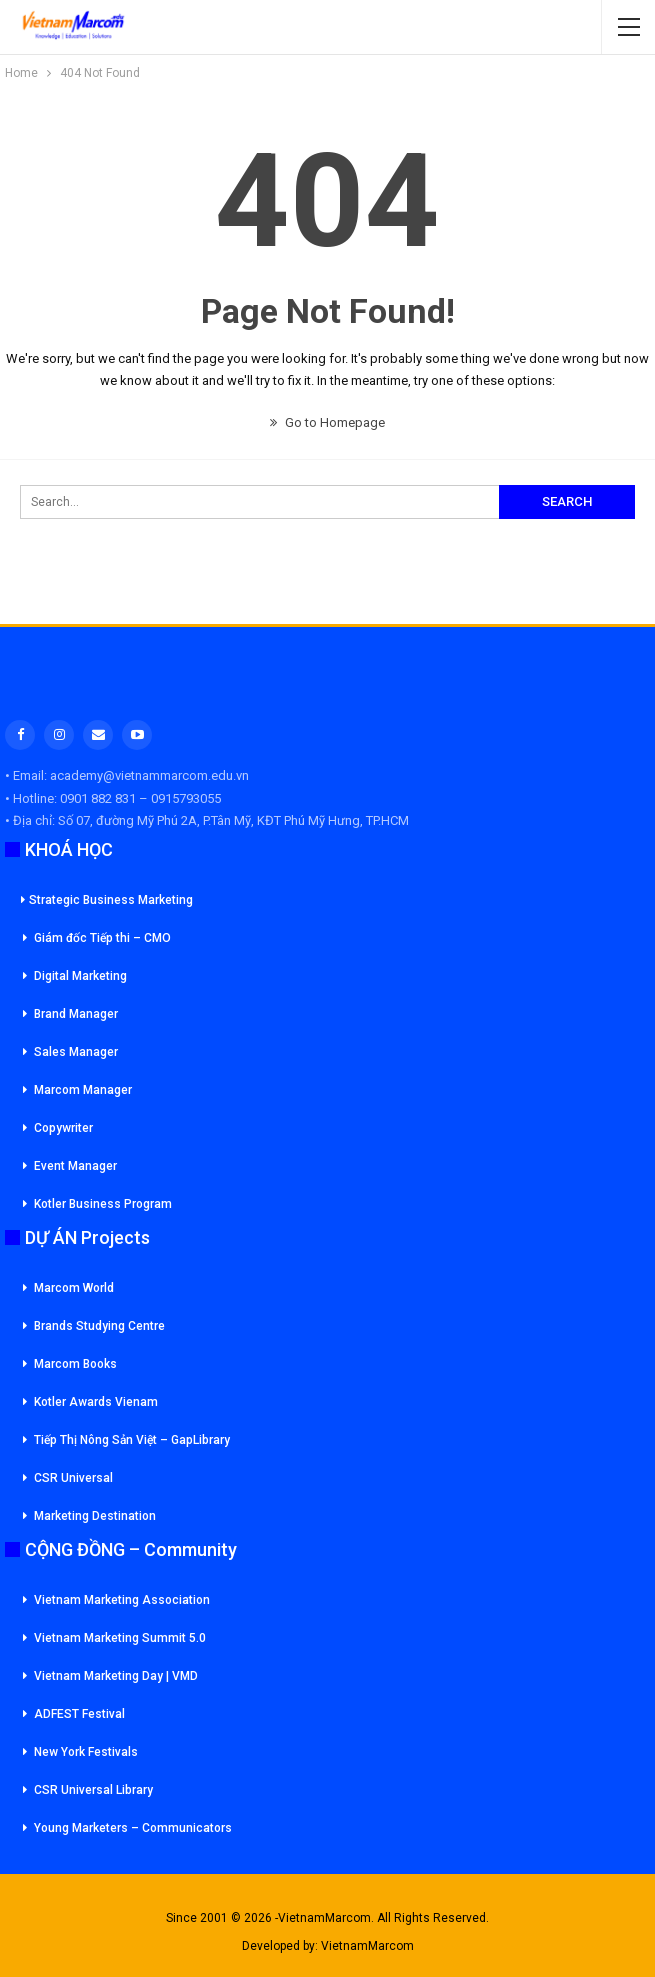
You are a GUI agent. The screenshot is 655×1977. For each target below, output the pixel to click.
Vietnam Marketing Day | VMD (116, 1676)
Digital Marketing (80, 976)
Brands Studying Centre (99, 1326)
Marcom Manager (83, 1090)
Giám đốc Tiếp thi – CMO (102, 938)
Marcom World (74, 1288)
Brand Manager (76, 1014)
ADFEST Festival (79, 1714)
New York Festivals (86, 1752)
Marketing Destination (95, 1516)
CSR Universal (73, 1478)
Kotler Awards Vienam (96, 1402)
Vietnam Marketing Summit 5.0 (120, 1638)
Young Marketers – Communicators (133, 1828)
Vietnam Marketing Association (122, 1600)
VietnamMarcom (367, 1946)
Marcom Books (75, 1364)
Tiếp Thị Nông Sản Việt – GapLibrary (132, 1440)
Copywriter (63, 1128)
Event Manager (75, 1166)
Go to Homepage (327, 422)
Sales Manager (76, 1052)
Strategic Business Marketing (107, 900)
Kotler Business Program (103, 1204)
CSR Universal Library (93, 1790)
